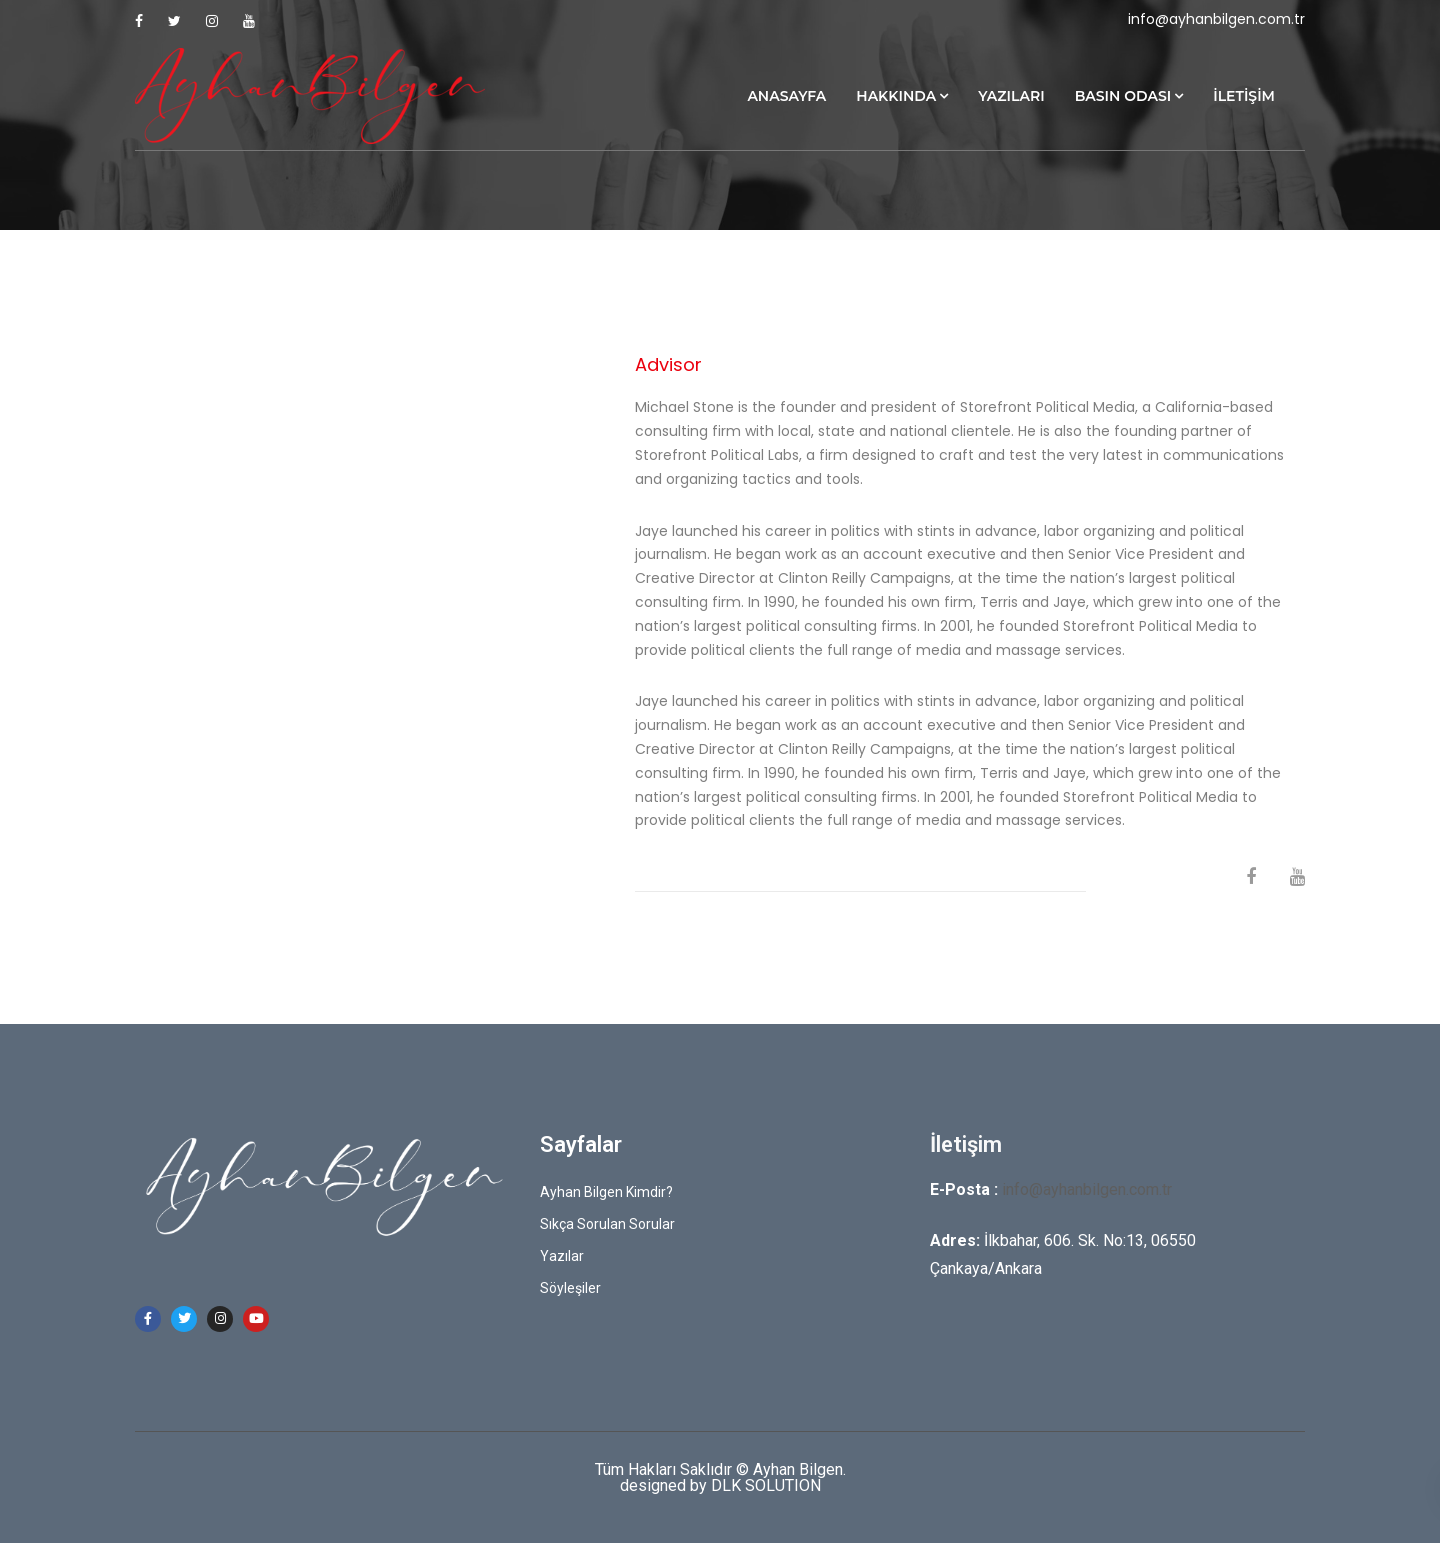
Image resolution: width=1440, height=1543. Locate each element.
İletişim (1244, 96)
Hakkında (896, 96)
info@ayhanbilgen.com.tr (1216, 19)
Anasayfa (786, 96)
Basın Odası (1123, 96)
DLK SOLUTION (766, 1485)
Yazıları (1011, 96)
